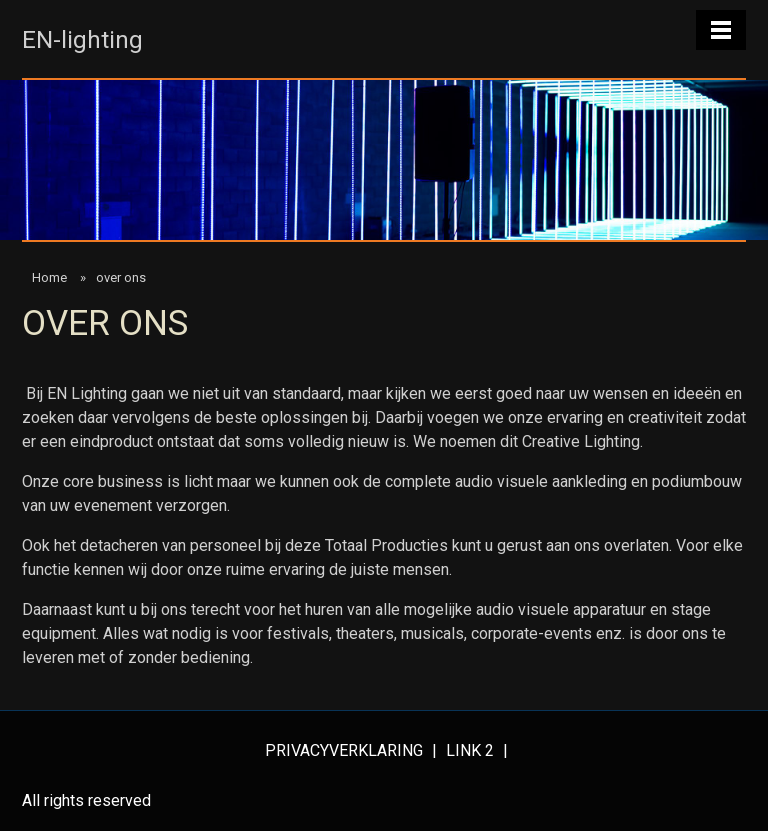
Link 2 (472, 750)
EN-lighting (82, 40)
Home (49, 277)
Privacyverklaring (346, 750)
